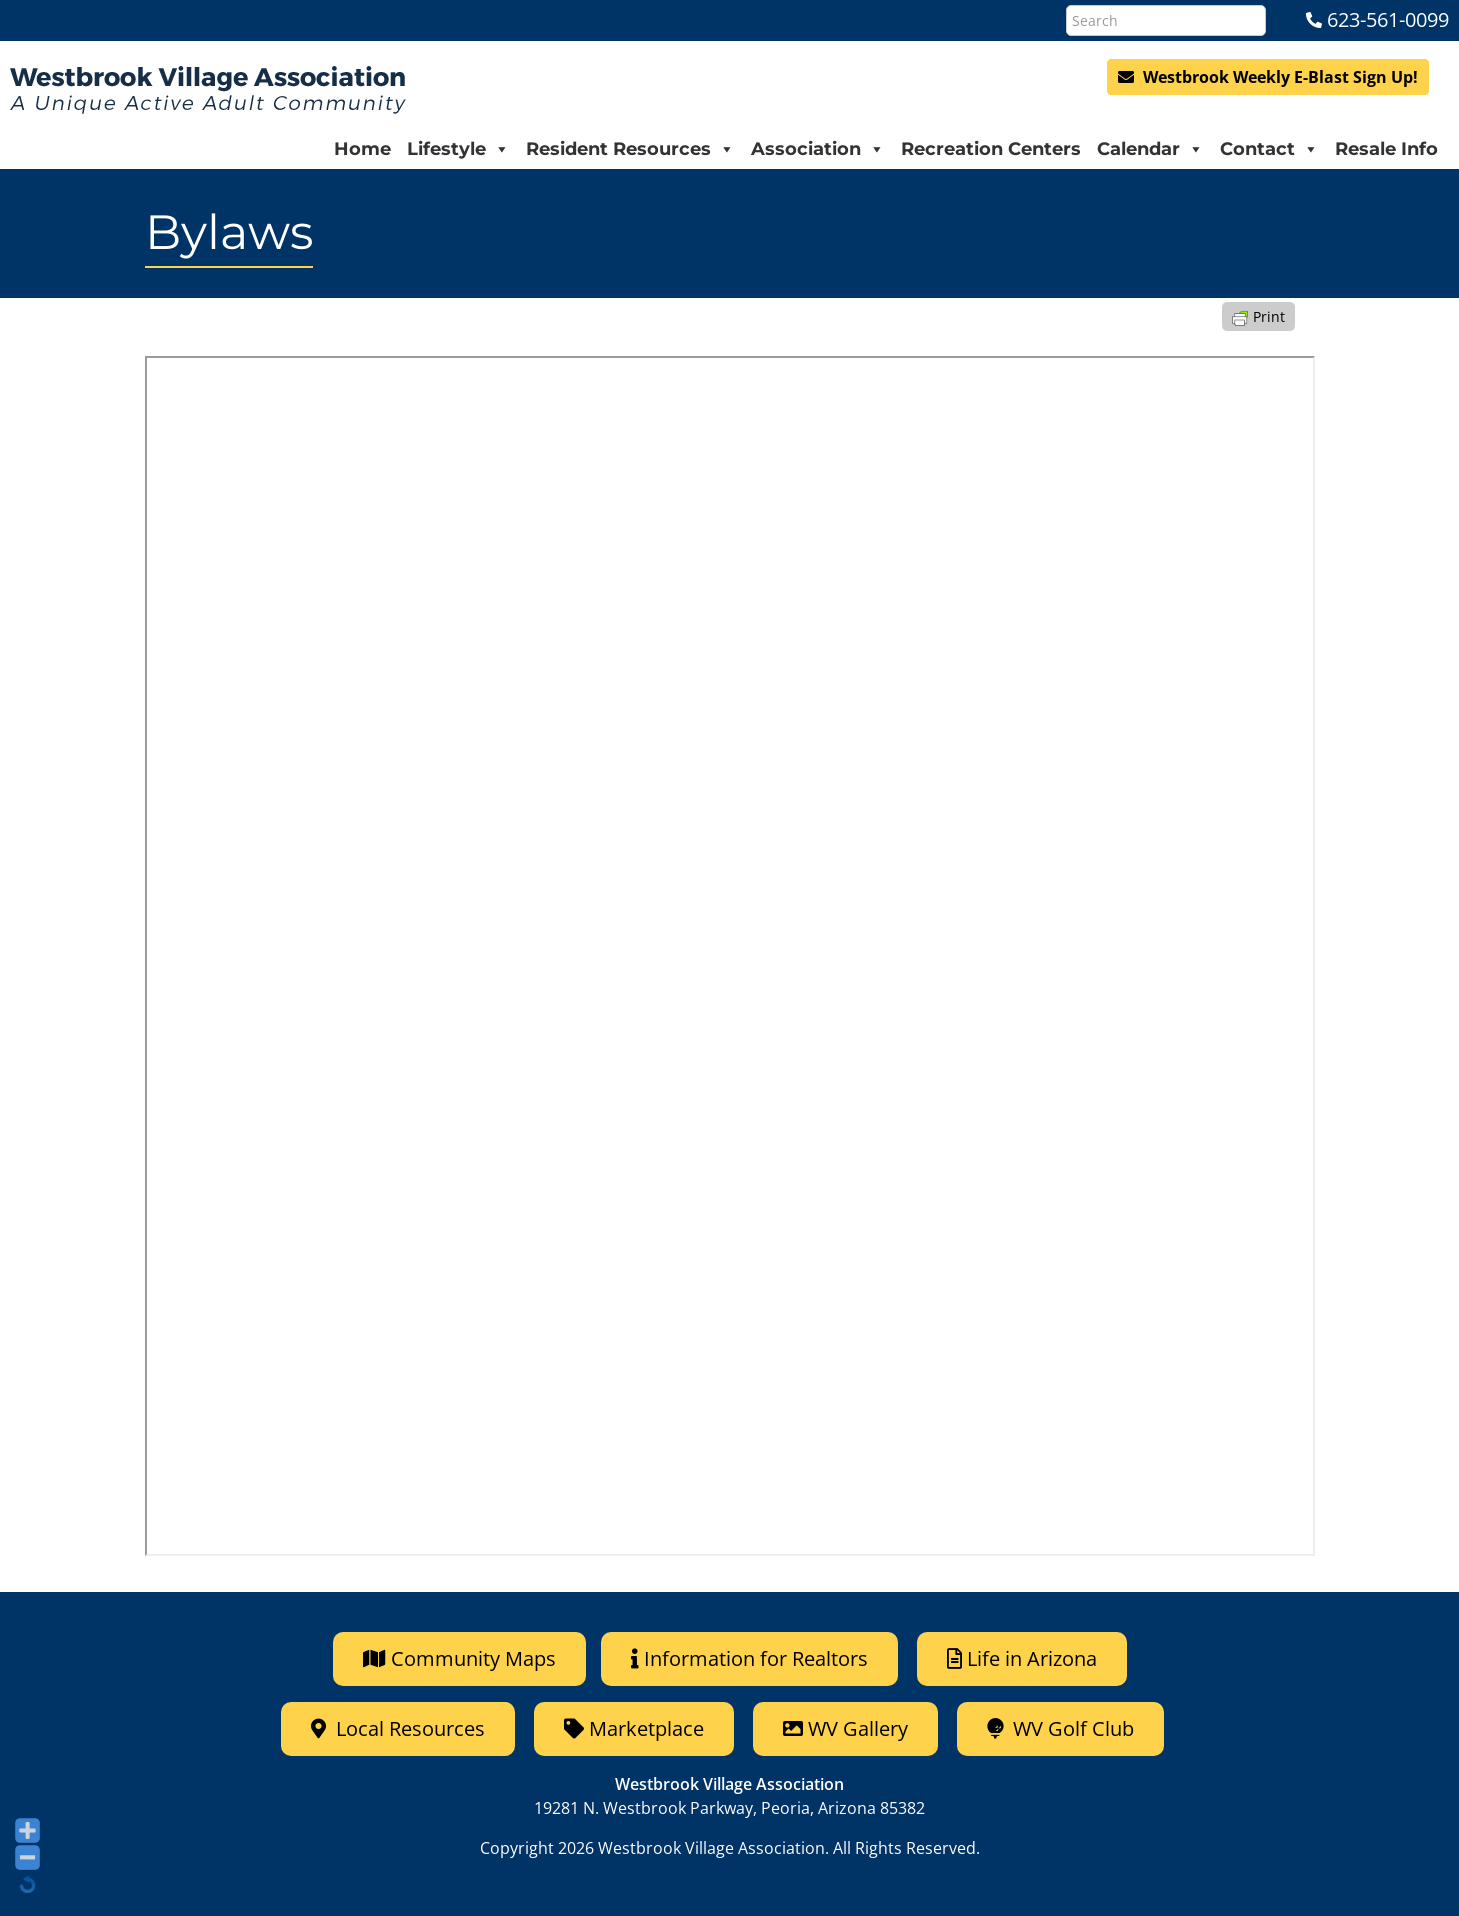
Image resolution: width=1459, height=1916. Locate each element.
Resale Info (1386, 149)
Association (818, 149)
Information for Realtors (749, 1658)
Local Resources (398, 1728)
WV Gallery (845, 1728)
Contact (1269, 149)
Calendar (1150, 149)
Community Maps (459, 1658)
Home (362, 149)
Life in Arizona (1022, 1658)
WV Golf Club (1060, 1728)
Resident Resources (630, 149)
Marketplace (634, 1728)
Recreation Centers (991, 149)
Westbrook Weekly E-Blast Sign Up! (1268, 77)
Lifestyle (458, 149)
